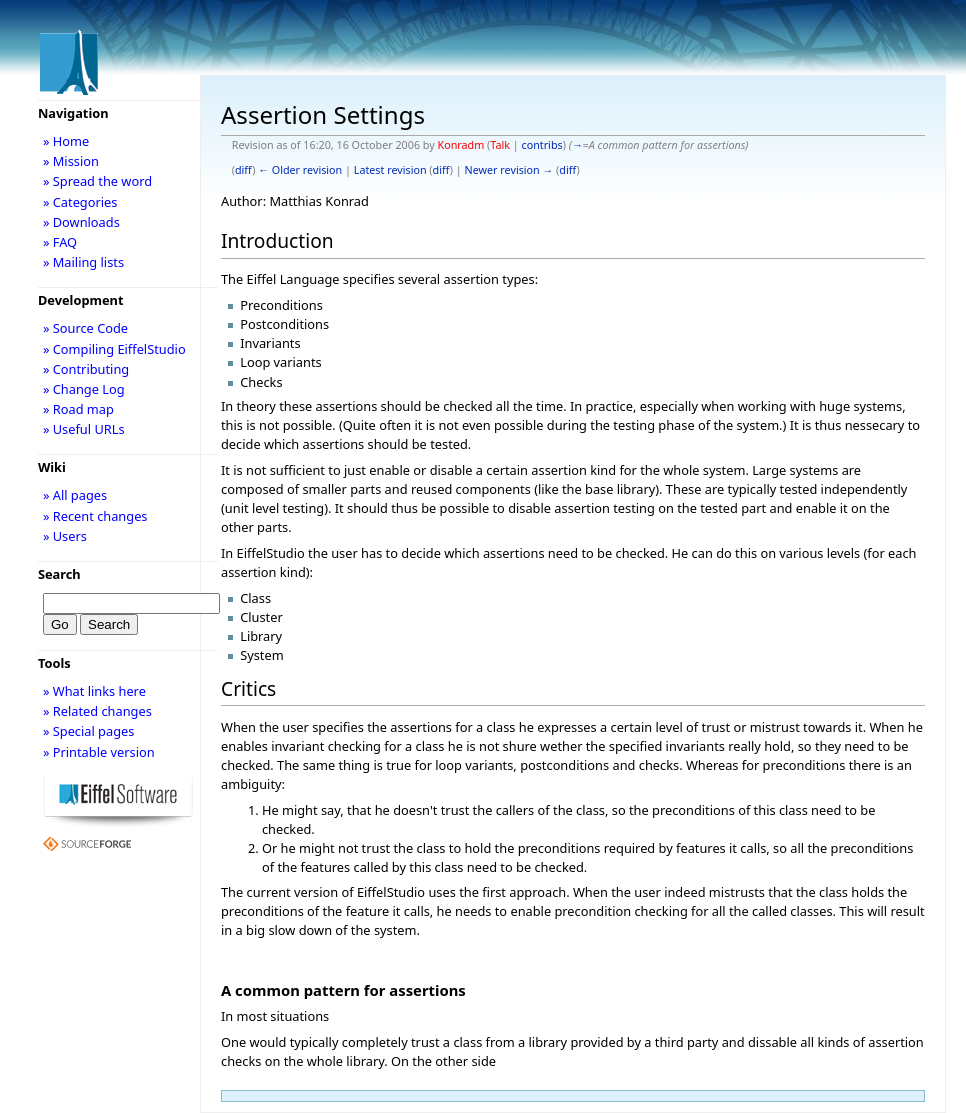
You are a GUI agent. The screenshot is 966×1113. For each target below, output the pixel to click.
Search (59, 574)
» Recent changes (95, 516)
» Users (65, 536)
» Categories (80, 202)
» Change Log (84, 389)
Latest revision (390, 170)
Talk (500, 145)
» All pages (75, 495)
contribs (541, 145)
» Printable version (99, 752)
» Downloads (81, 222)
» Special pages (88, 731)
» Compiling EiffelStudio (114, 349)
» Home (66, 141)
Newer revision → (509, 170)
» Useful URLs (84, 429)
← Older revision (300, 170)
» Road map (78, 409)
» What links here (94, 691)
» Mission (71, 161)
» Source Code (85, 328)
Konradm (461, 145)
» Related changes (97, 711)
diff (243, 170)
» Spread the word (97, 181)
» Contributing (86, 369)
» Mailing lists (83, 262)
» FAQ (60, 242)
